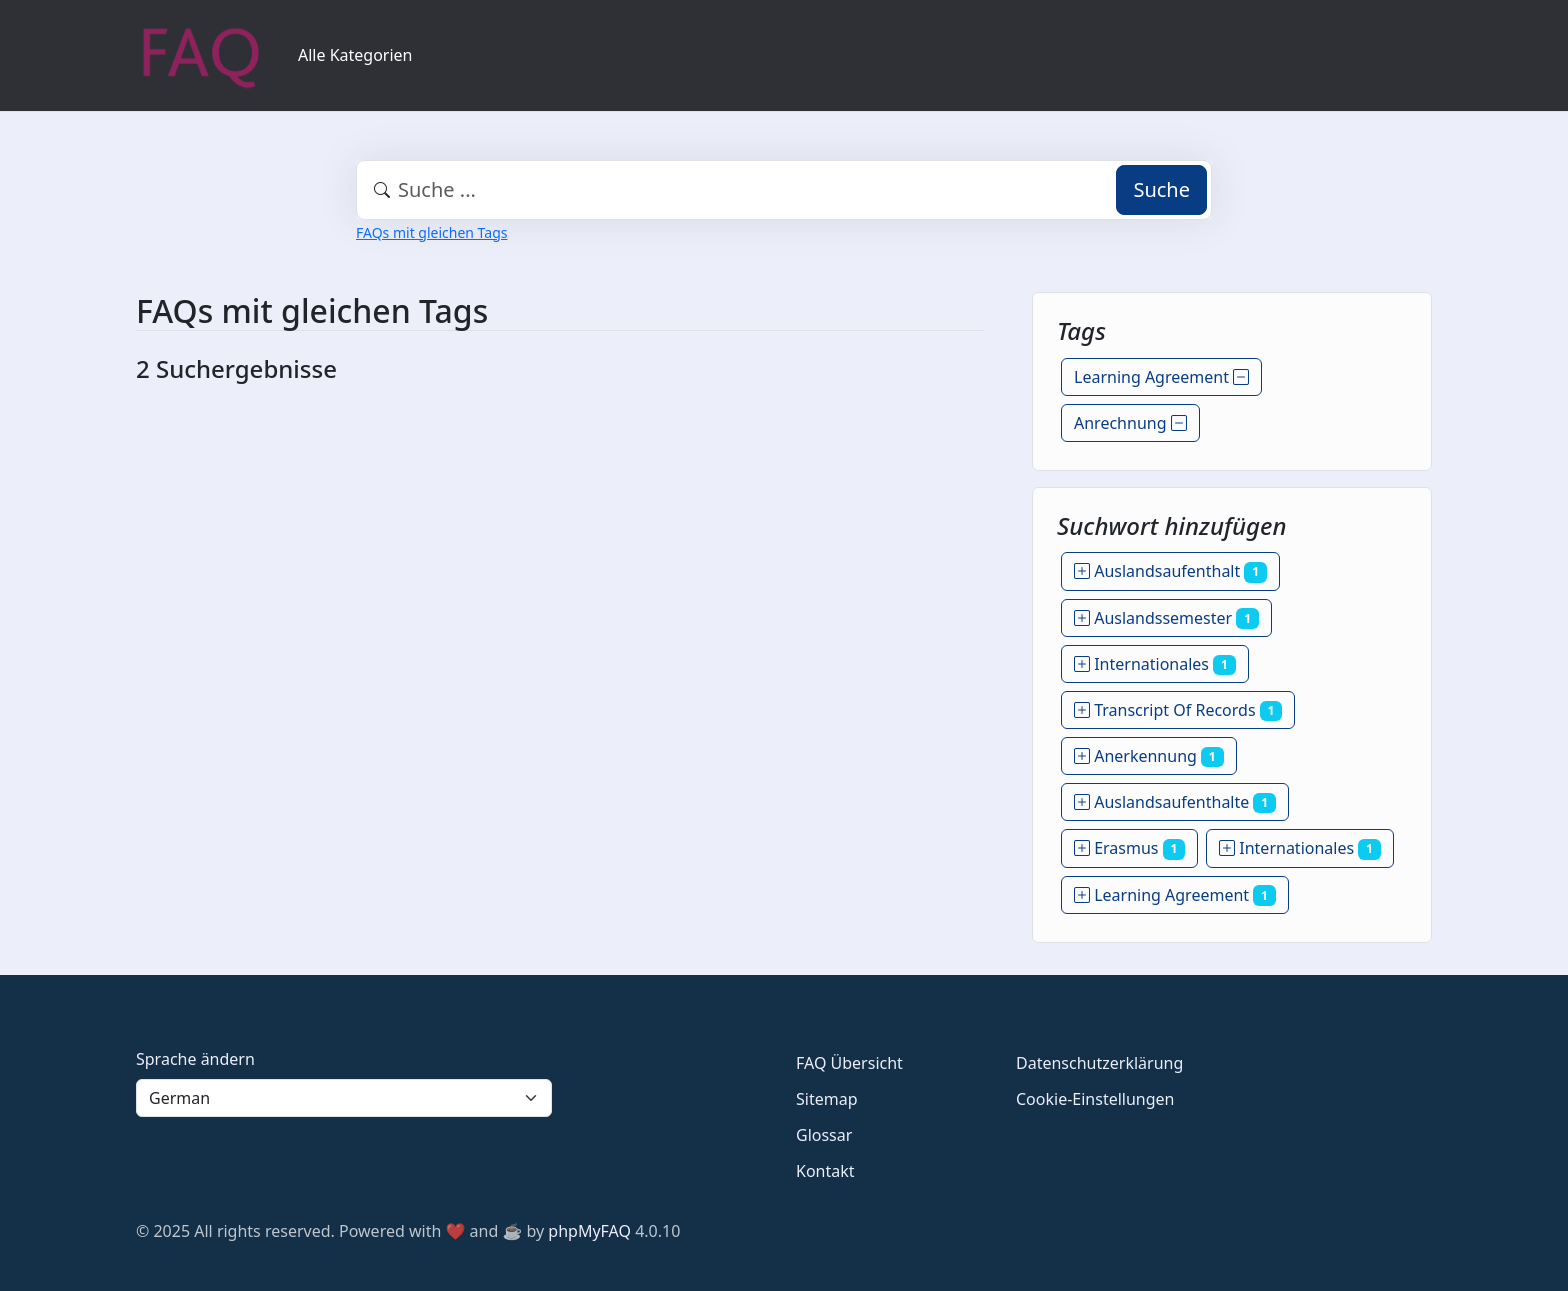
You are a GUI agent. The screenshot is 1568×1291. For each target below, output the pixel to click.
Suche (1161, 189)
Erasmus (1129, 848)
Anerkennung (1149, 756)
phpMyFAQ (589, 1231)
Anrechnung (1130, 423)
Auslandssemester (1166, 618)
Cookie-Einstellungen (1095, 1099)
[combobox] (784, 190)
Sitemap (827, 1099)
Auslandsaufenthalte (1175, 802)
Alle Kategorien (355, 55)
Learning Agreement (1161, 377)
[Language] (344, 1098)
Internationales (1155, 664)
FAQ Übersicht (849, 1063)
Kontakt (825, 1171)
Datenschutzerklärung (1099, 1063)
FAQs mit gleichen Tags (431, 232)
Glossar (824, 1135)
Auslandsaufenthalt (1170, 571)
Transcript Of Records (1178, 710)
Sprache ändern (195, 1059)
